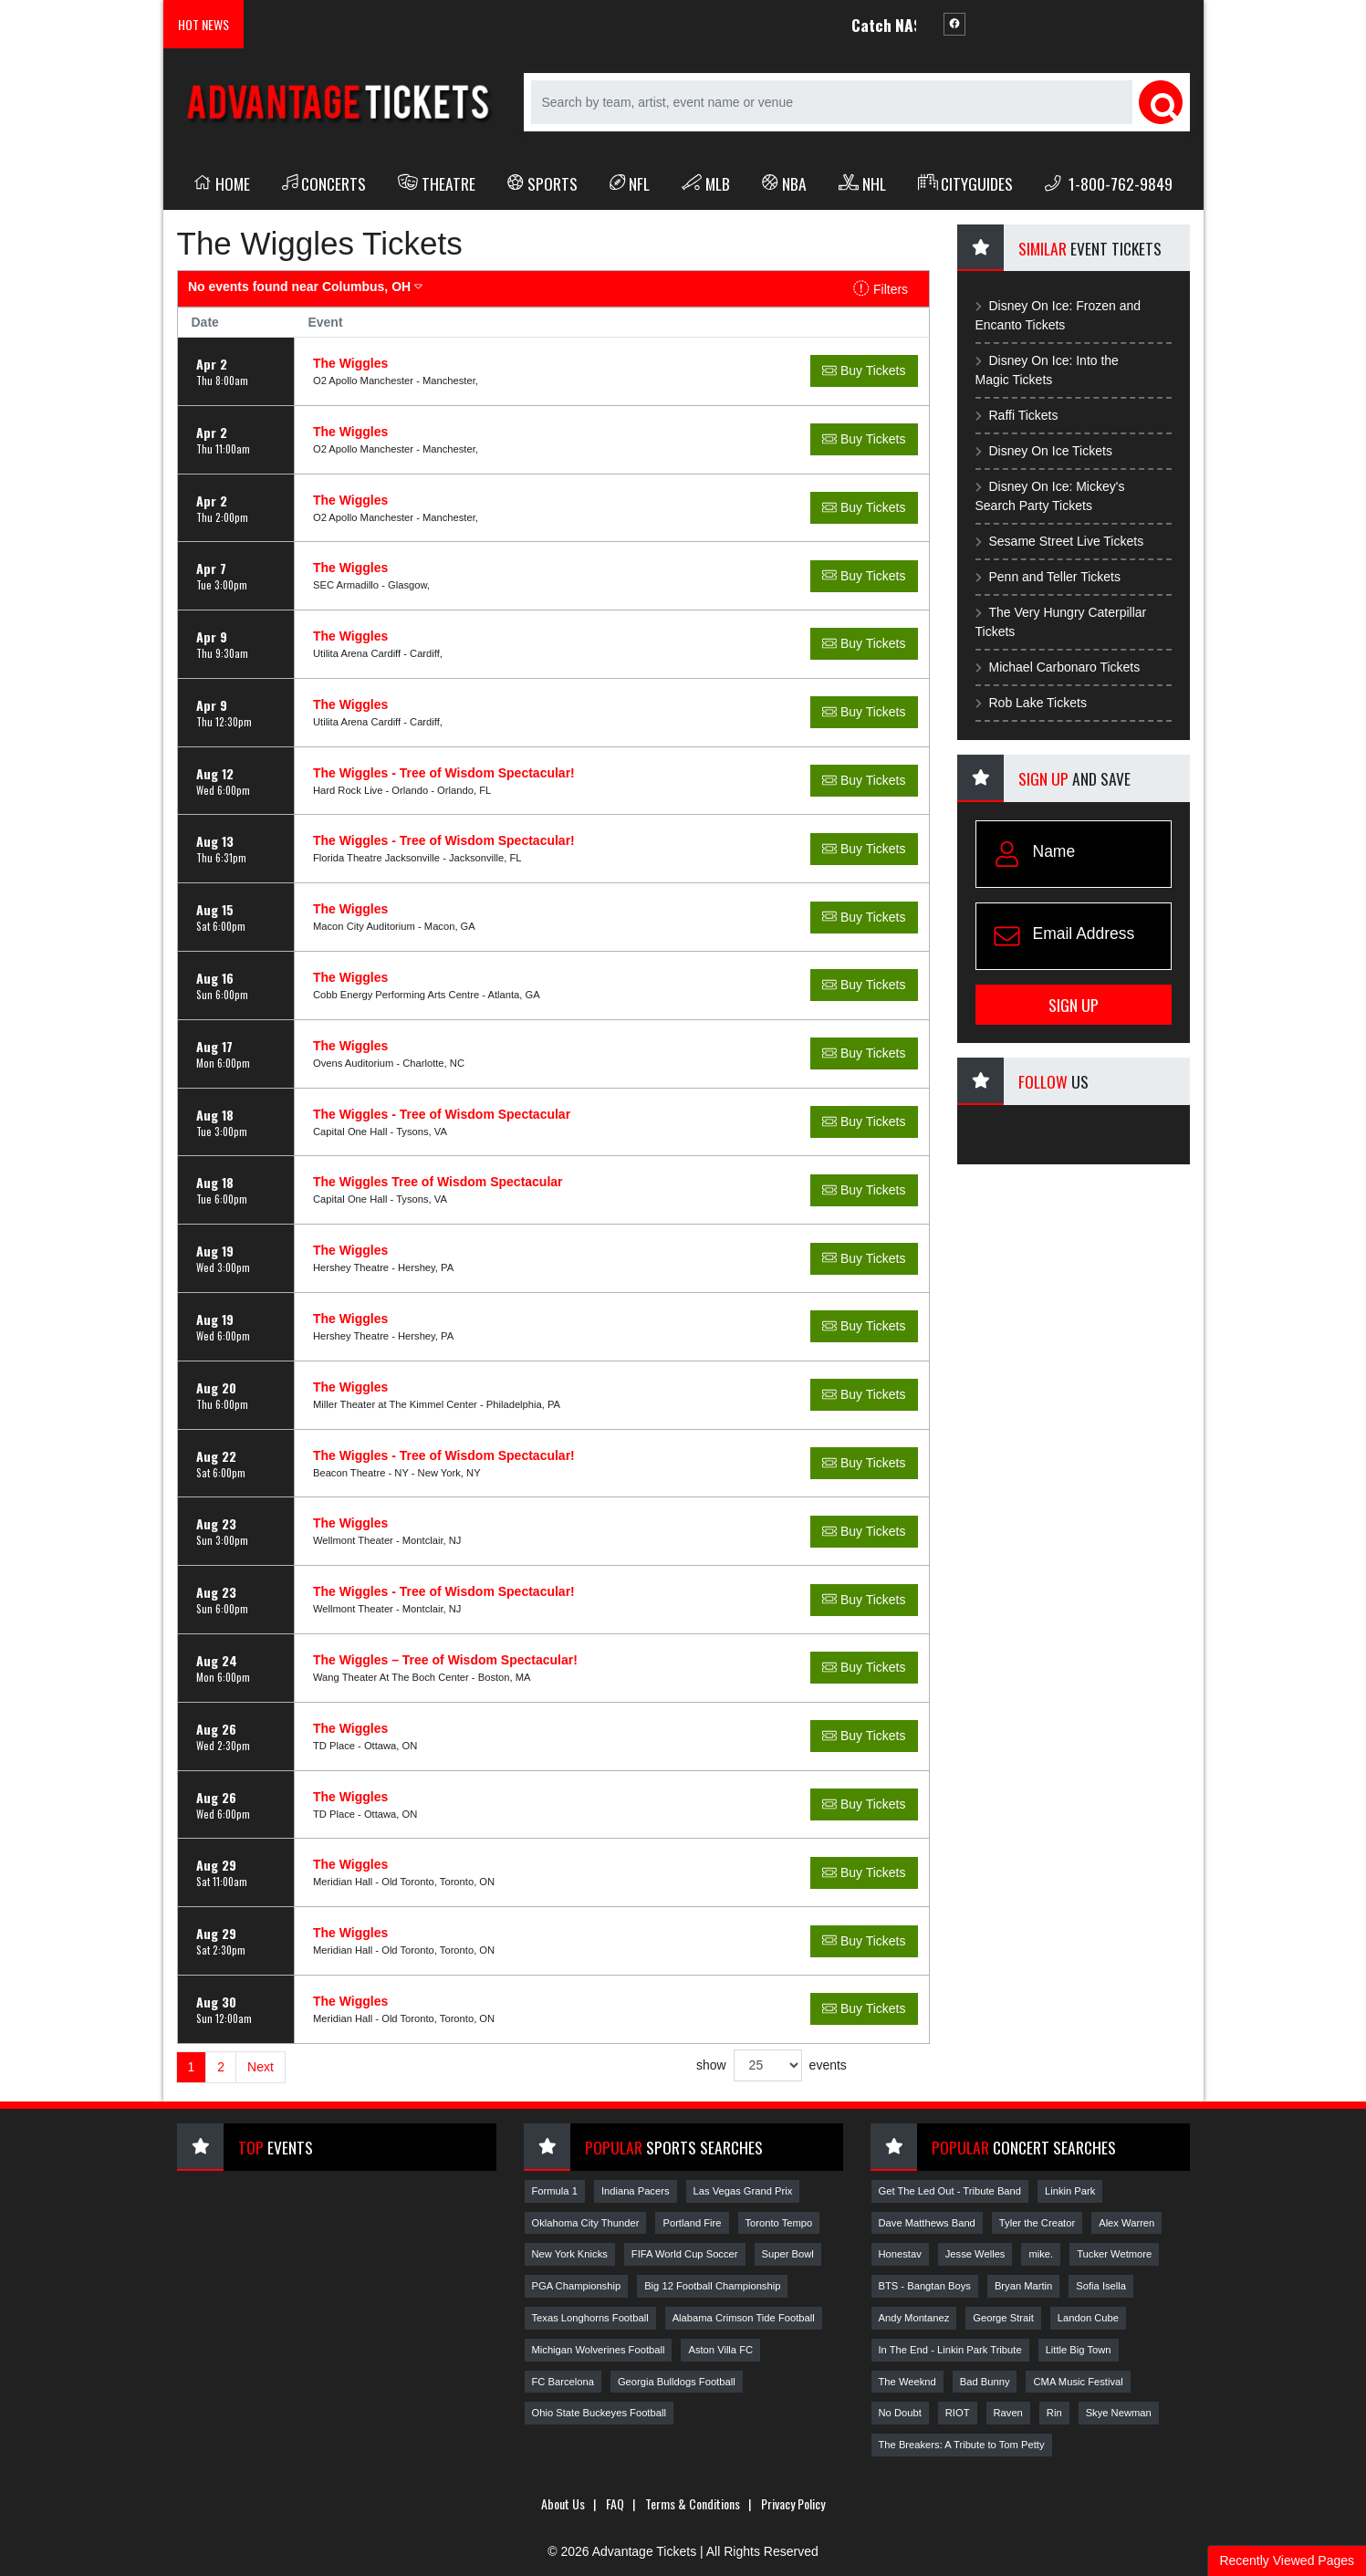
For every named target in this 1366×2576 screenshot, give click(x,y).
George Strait (1003, 2317)
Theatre (436, 183)
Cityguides (966, 183)
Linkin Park (1070, 2190)
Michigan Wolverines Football (598, 2349)
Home (221, 183)
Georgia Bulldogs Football (676, 2381)
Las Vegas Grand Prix (743, 2190)
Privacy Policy (793, 2503)
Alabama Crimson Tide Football (744, 2317)
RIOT (957, 2412)
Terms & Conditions (692, 2503)
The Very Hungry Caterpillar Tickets (1061, 622)
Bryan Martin (1023, 2285)
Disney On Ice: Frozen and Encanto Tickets (1058, 315)
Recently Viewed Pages (1286, 2560)
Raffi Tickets (1016, 415)
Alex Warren (1126, 2222)
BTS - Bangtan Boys (925, 2285)
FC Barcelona (563, 2381)
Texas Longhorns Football (590, 2317)
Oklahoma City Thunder (586, 2222)
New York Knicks (570, 2253)
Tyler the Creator (1037, 2222)
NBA (784, 183)
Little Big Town (1078, 2349)
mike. (1040, 2253)
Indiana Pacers (635, 2190)
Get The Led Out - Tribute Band (950, 2190)
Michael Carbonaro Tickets (1058, 667)
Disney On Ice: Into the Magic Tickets (1047, 370)
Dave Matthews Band (927, 2222)
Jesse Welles (975, 2253)
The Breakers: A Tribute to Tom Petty (962, 2444)
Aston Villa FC (720, 2349)
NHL (862, 183)
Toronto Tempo (779, 2222)
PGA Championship (576, 2285)
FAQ (615, 2503)
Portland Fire (691, 2222)
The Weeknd (907, 2381)
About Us (563, 2503)
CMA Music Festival (1077, 2381)
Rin (1054, 2412)
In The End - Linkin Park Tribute (950, 2349)
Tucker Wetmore (1114, 2253)
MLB (706, 183)
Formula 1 (555, 2190)
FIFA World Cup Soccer (684, 2253)
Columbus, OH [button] (305, 287)
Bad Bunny (985, 2381)
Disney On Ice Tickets (1043, 450)
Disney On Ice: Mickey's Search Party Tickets (1050, 496)
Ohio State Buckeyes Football (599, 2412)
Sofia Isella (1101, 2285)
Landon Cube (1088, 2317)
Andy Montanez (914, 2317)
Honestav (900, 2253)
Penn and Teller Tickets (1048, 576)
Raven (1008, 2412)
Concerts (324, 183)
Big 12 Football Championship (712, 2285)
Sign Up (1073, 1005)
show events (771, 2065)
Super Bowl (788, 2253)
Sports (542, 183)
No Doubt (900, 2412)
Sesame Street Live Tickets (1059, 541)
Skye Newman (1119, 2412)
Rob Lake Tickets (1031, 702)
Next (260, 2067)
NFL (630, 183)
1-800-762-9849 (1109, 183)
